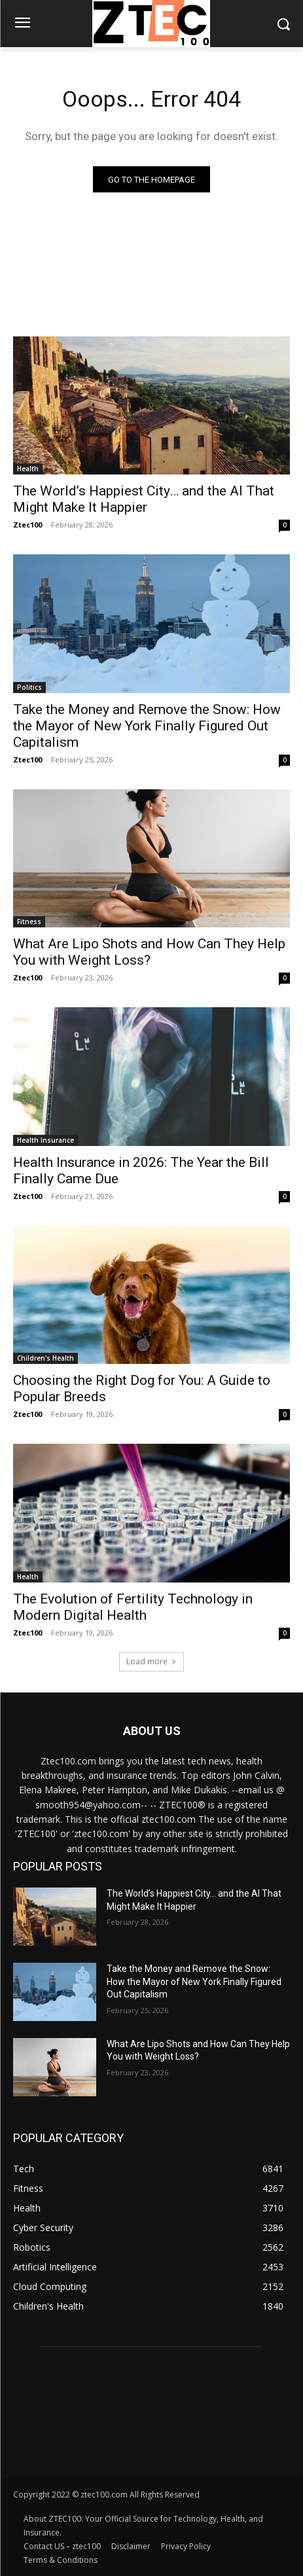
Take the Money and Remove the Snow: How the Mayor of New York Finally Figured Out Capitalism (147, 726)
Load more (151, 1661)
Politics (29, 687)
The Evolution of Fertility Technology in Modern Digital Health (133, 1607)
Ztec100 (27, 524)
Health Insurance (45, 1140)
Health (28, 468)
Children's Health (45, 1358)
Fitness (29, 921)
